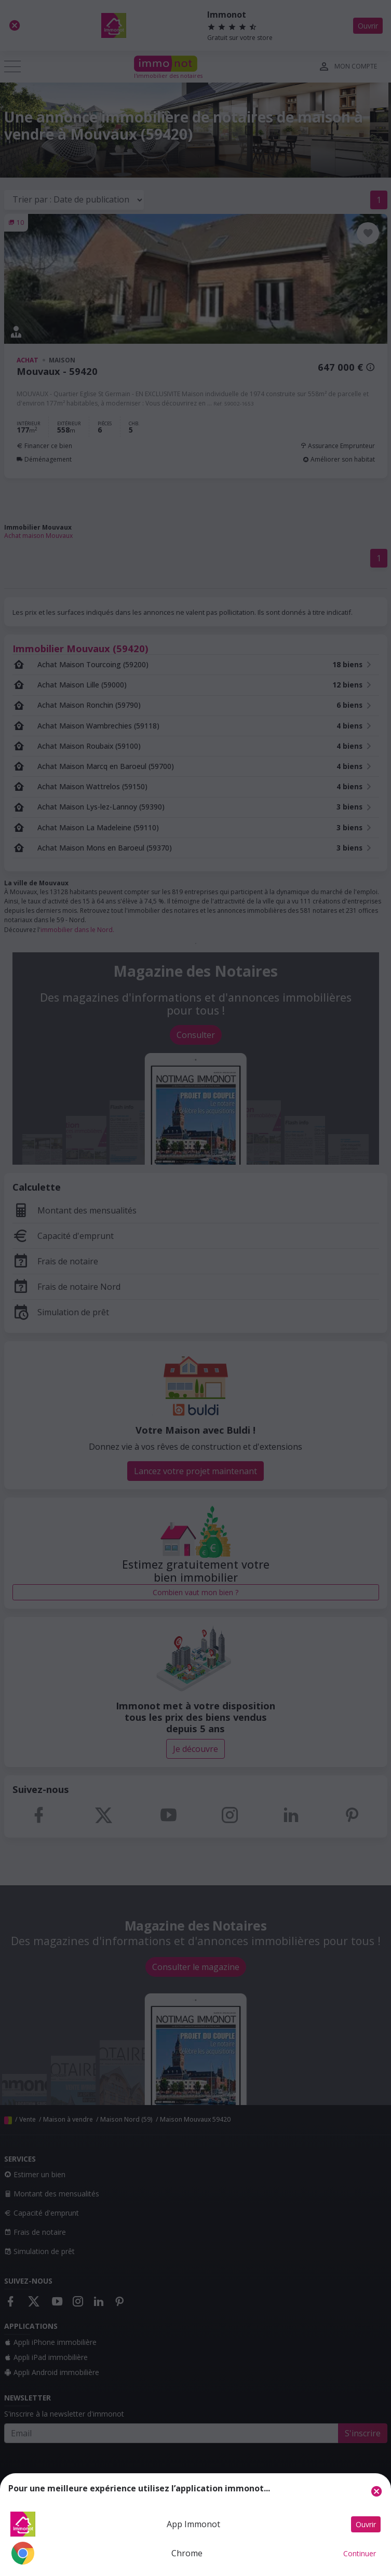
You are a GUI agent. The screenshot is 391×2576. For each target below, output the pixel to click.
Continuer (359, 2553)
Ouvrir (366, 2524)
